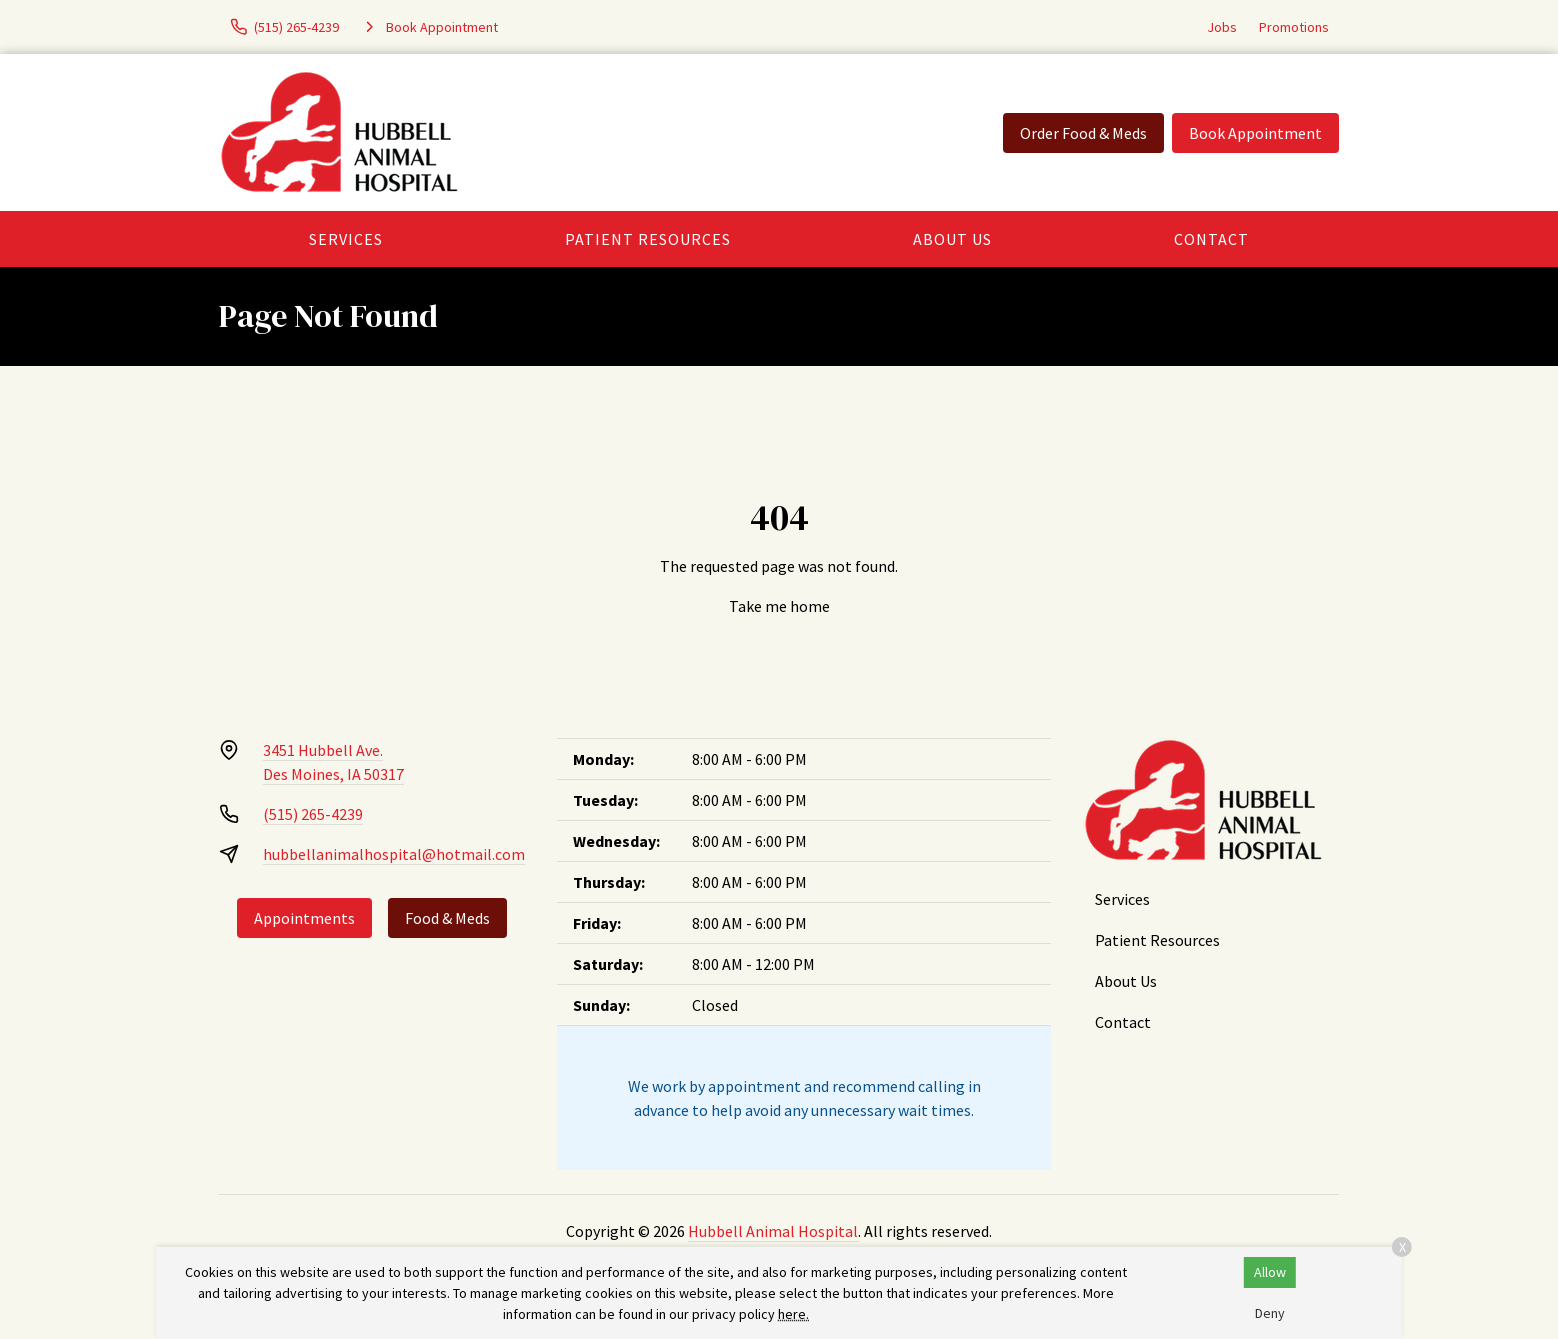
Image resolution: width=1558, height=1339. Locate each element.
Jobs (1222, 27)
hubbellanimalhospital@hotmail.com (394, 854)
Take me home (779, 606)
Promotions (1294, 27)
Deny (1270, 1313)
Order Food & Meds (1083, 133)
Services (346, 239)
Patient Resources (648, 239)
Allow (1270, 1272)
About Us (952, 239)
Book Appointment (1255, 133)
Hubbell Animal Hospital (773, 1231)
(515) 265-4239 (313, 814)
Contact (1211, 239)
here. (793, 1314)
